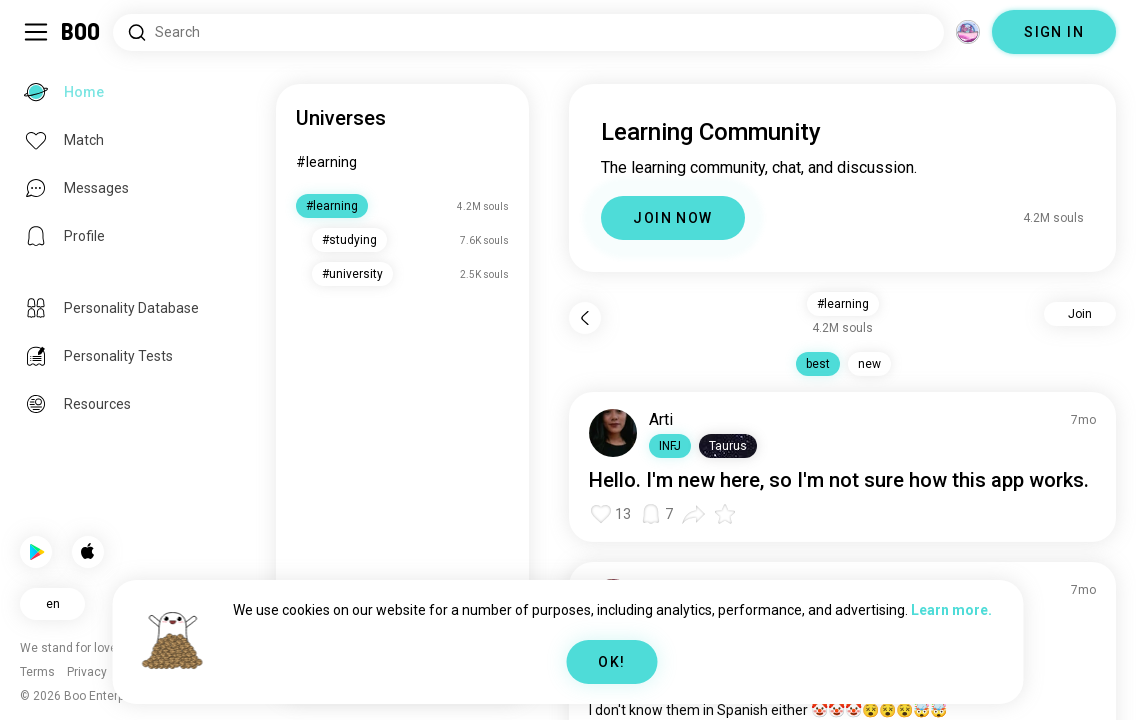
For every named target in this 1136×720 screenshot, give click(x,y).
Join (1080, 314)
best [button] (818, 364)
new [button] (869, 364)
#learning (326, 162)
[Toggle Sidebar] (36, 32)
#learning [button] (843, 304)
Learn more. (951, 610)
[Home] (81, 32)
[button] (670, 446)
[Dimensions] (968, 32)
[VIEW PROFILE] (613, 433)
